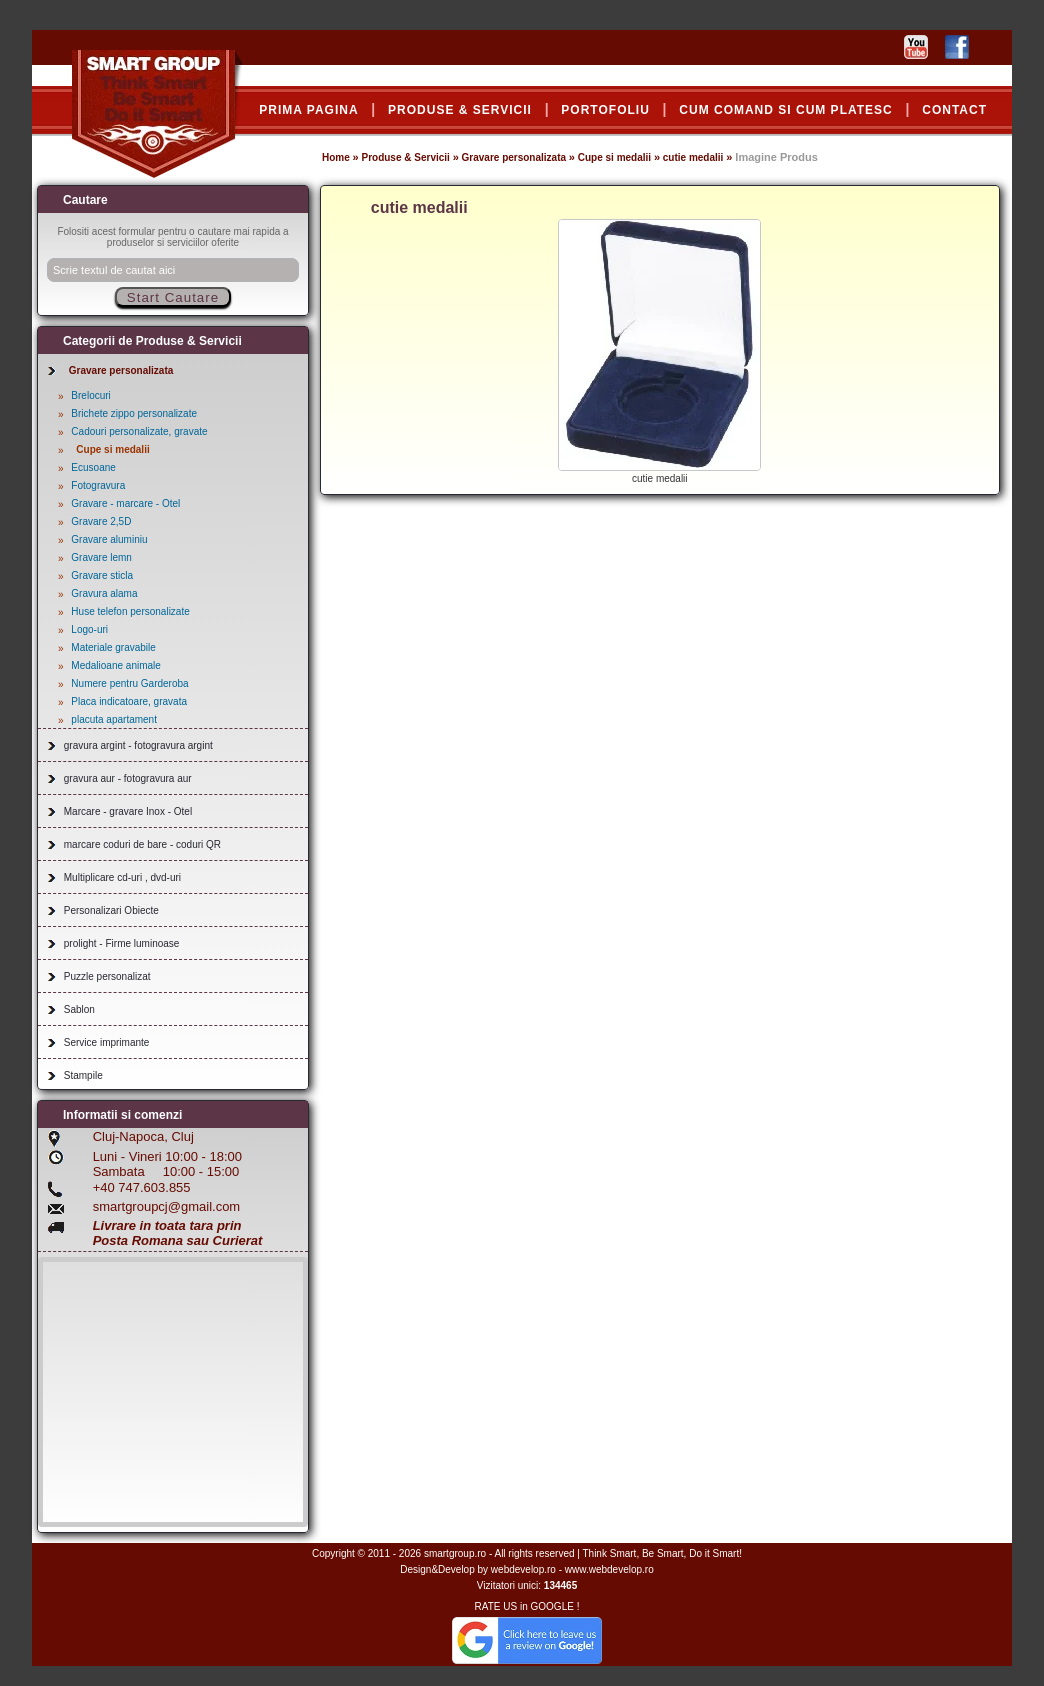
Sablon (79, 1009)
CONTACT (954, 110)
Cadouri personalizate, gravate (139, 431)
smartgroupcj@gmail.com (167, 1206)
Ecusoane (93, 467)
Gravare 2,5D (101, 521)
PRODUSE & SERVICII (460, 110)
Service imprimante (107, 1042)
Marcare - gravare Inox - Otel (128, 811)
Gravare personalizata (514, 157)
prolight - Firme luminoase (122, 943)
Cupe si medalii (614, 157)
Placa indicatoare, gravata (129, 701)
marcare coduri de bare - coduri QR (142, 844)
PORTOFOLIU (605, 110)
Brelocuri (90, 395)
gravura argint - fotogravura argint (138, 745)
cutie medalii (693, 157)
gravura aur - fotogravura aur (128, 778)
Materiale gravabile (113, 647)
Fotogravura (98, 485)
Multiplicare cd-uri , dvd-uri (122, 877)
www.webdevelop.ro (609, 1569)
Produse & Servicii (405, 157)
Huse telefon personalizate (130, 611)
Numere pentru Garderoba (129, 683)
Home (336, 157)
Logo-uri (89, 629)
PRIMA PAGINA (308, 110)
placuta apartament (114, 719)
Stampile (83, 1075)
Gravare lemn (101, 557)
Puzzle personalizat (107, 976)
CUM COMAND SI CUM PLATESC (785, 110)
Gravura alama (104, 593)
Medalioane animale (116, 665)
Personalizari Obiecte (111, 910)
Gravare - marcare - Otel (125, 503)
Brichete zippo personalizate (134, 413)
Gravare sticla (102, 575)
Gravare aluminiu (109, 539)
